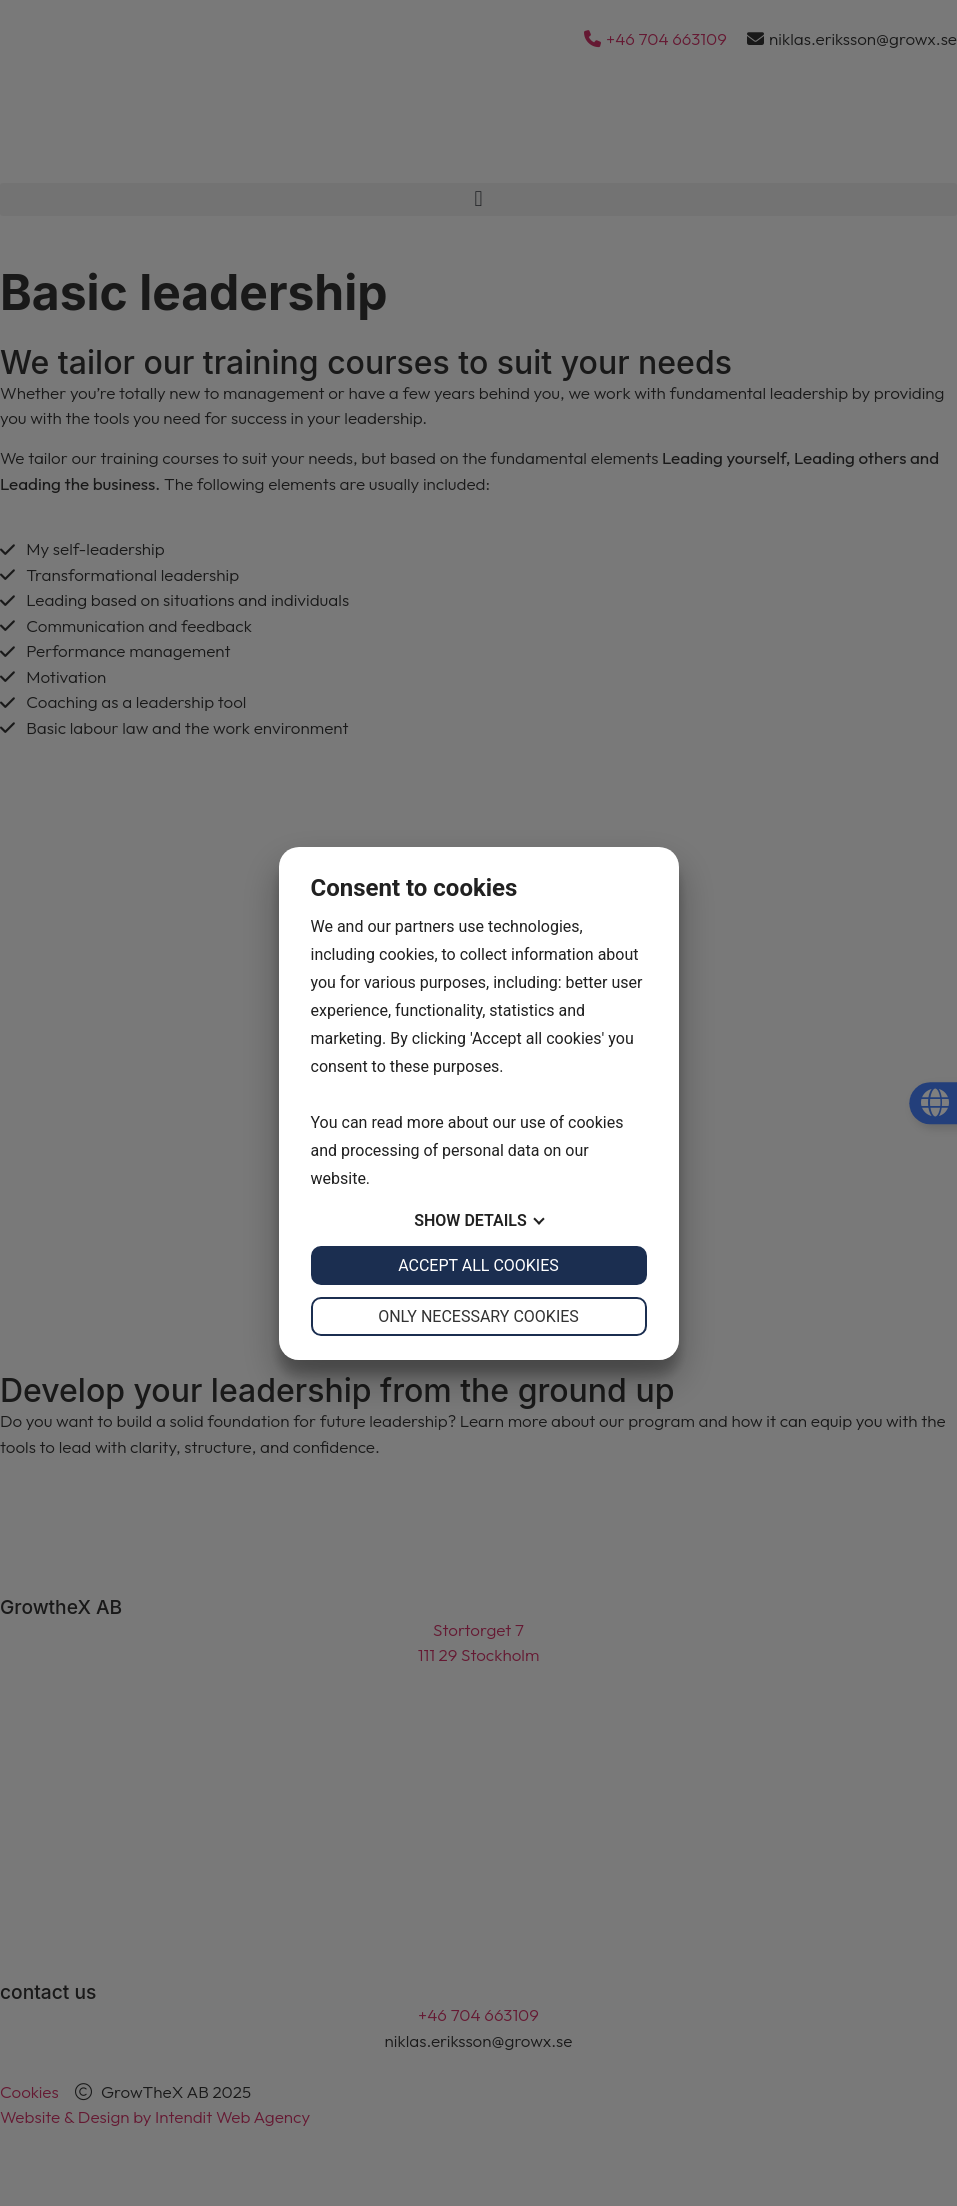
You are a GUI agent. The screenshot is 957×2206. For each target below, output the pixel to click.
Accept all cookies (478, 1265)
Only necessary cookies (478, 1316)
